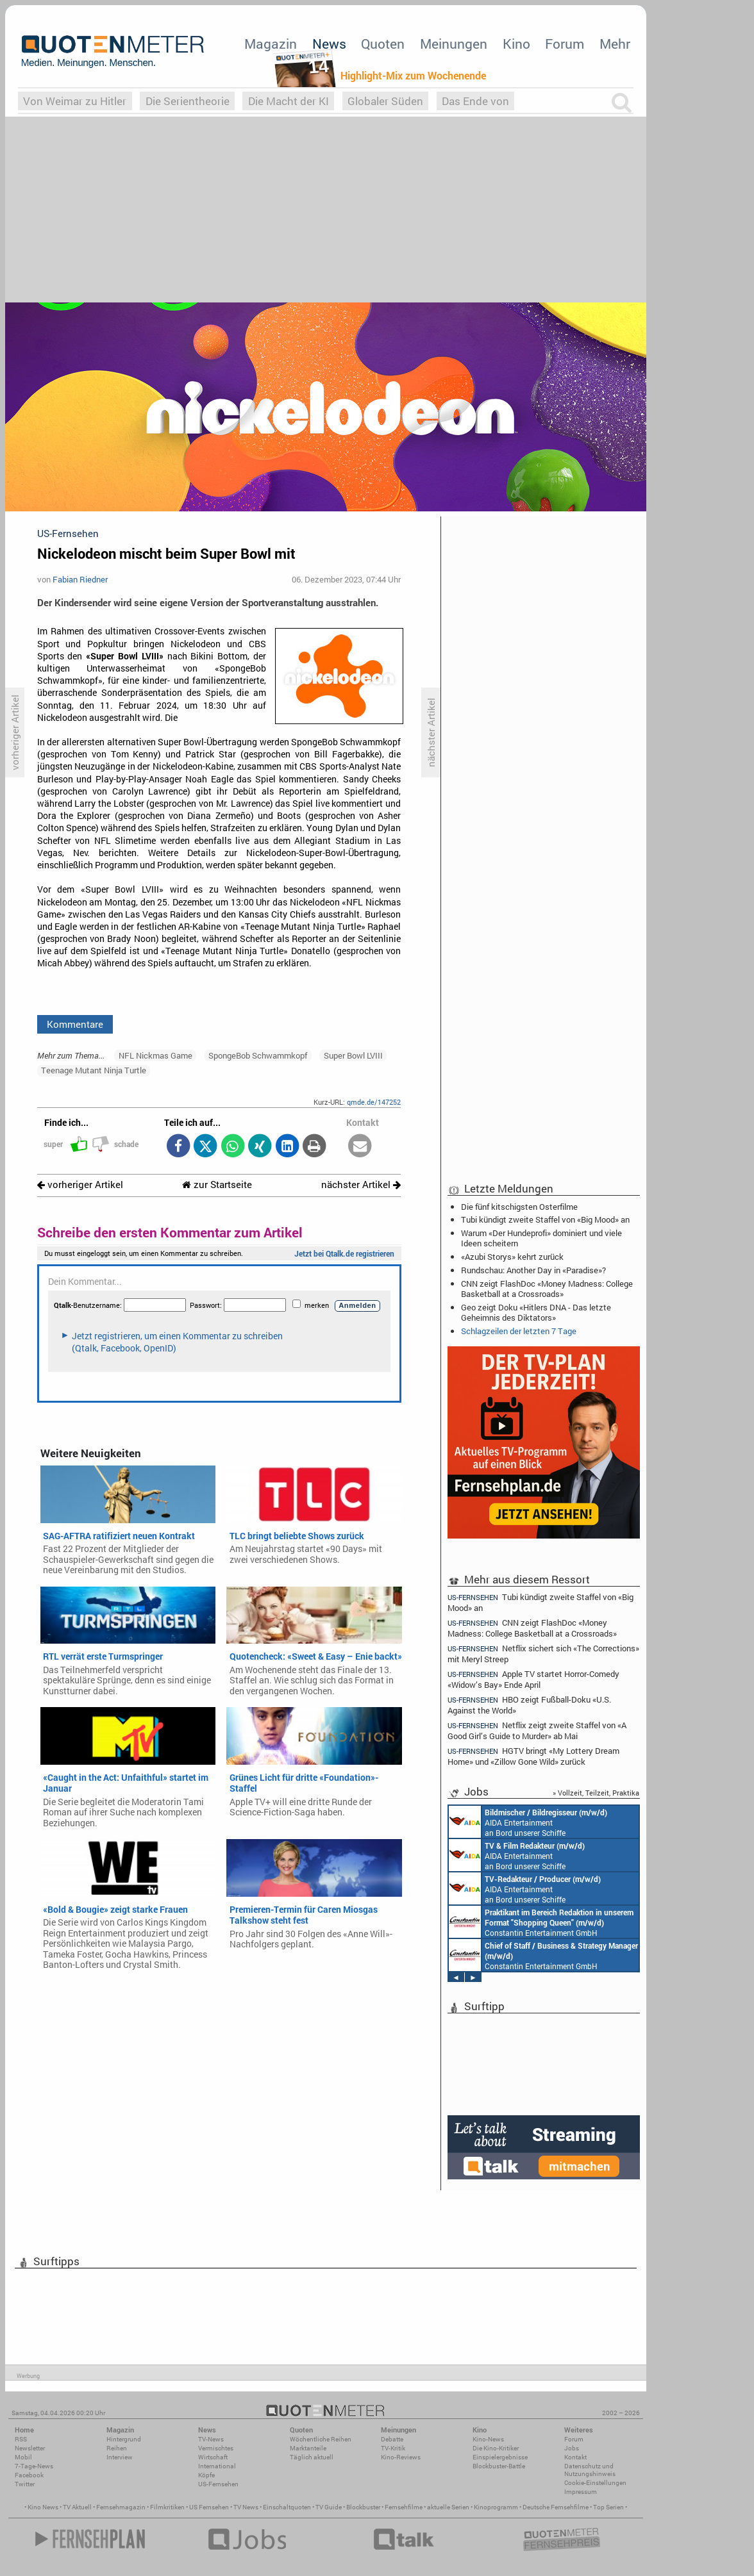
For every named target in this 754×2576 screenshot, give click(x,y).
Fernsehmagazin (121, 2507)
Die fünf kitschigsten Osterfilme (519, 1206)
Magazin (270, 44)
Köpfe (206, 2475)
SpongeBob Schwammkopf (257, 1055)
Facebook (29, 2475)
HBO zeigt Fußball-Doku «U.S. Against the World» (529, 1704)
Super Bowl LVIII (353, 1055)
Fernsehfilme (404, 2507)
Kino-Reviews (401, 2457)
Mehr (614, 44)
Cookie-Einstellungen (595, 2483)
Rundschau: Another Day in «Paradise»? (533, 1270)
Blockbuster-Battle (499, 2466)
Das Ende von (475, 101)
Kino (516, 44)
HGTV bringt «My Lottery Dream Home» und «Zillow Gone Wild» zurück (533, 1756)
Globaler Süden (385, 101)
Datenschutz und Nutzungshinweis (590, 2470)
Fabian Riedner (80, 579)
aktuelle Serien (448, 2507)
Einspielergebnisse (500, 2457)
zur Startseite (217, 1184)
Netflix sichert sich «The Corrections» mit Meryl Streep (543, 1653)
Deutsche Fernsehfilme (556, 2507)
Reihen (116, 2448)
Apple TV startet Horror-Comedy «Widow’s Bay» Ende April (533, 1679)
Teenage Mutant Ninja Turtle (93, 1070)
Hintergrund (123, 2439)
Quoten (383, 44)
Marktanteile (308, 2448)
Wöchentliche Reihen (320, 2439)
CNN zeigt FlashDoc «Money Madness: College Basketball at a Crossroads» (547, 1289)
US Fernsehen (209, 2507)
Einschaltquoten (287, 2507)
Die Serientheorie (188, 101)
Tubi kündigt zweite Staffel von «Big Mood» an (545, 1219)
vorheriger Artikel (80, 1184)
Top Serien (608, 2507)
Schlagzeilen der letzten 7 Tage (518, 1331)
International (217, 2466)
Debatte (392, 2439)
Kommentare (75, 1024)
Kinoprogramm (496, 2507)
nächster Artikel (361, 1184)
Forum (564, 44)
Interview (119, 2457)
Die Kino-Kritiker (496, 2448)
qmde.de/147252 (374, 1102)
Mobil (23, 2457)
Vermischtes (215, 2448)
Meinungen (453, 44)
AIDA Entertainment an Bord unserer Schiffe (528, 1822)
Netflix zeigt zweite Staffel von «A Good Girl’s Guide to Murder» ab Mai (537, 1730)
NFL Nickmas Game (155, 1055)
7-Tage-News (34, 2466)
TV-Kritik (393, 2448)
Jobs (571, 2448)
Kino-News (488, 2439)
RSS (21, 2439)
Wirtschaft (213, 2457)
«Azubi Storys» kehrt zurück (512, 1256)
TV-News (211, 2439)
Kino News (43, 2507)
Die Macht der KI (288, 101)
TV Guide (328, 2507)
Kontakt (575, 2457)
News (329, 44)
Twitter (25, 2484)
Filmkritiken (167, 2507)
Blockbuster (363, 2507)
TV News (245, 2507)
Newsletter (30, 2448)
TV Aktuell (77, 2507)
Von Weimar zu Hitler (74, 101)
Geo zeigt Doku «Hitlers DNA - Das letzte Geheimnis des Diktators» (536, 1312)
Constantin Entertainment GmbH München (541, 1922)
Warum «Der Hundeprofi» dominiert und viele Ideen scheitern (541, 1238)
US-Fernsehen (218, 2484)
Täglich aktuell (311, 2457)
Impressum (580, 2492)
